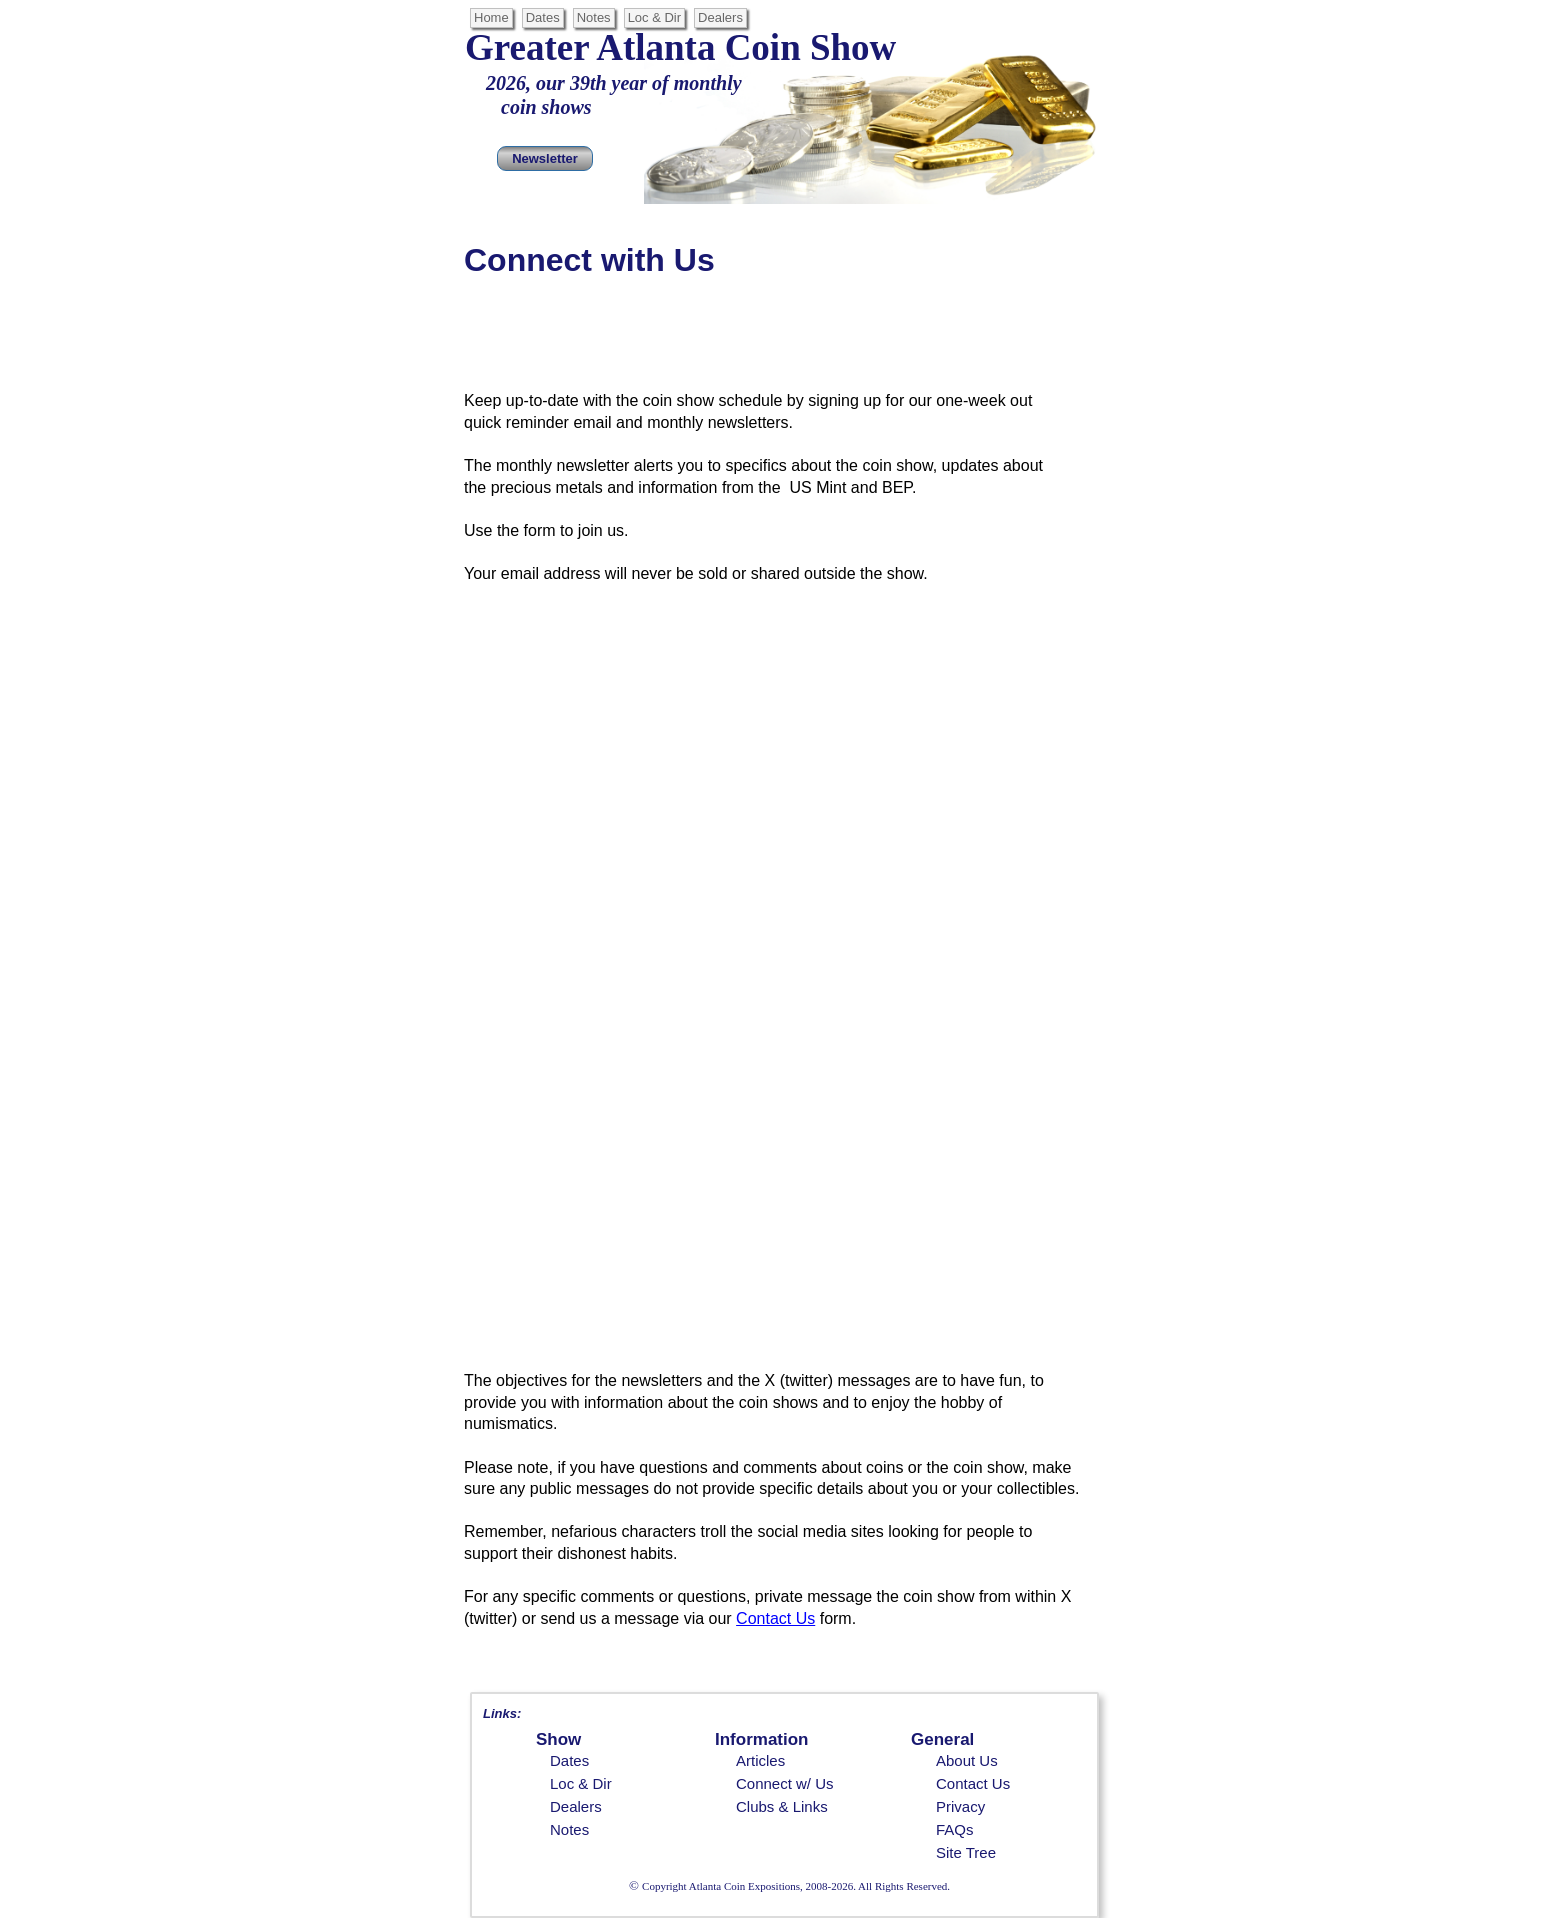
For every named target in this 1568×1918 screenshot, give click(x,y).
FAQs (955, 1829)
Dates (569, 1760)
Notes (569, 1829)
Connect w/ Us (785, 1783)
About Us (967, 1760)
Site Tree (966, 1852)
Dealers (576, 1806)
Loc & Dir (581, 1783)
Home (491, 17)
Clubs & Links (782, 1806)
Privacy (960, 1806)
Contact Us (973, 1783)
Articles (760, 1760)
